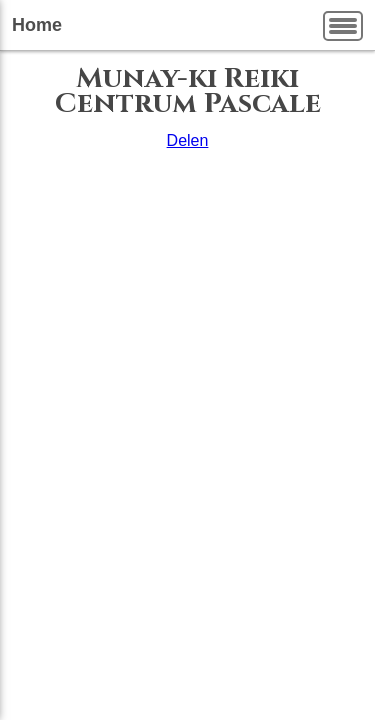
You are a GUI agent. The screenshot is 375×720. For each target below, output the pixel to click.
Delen (188, 140)
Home (37, 25)
